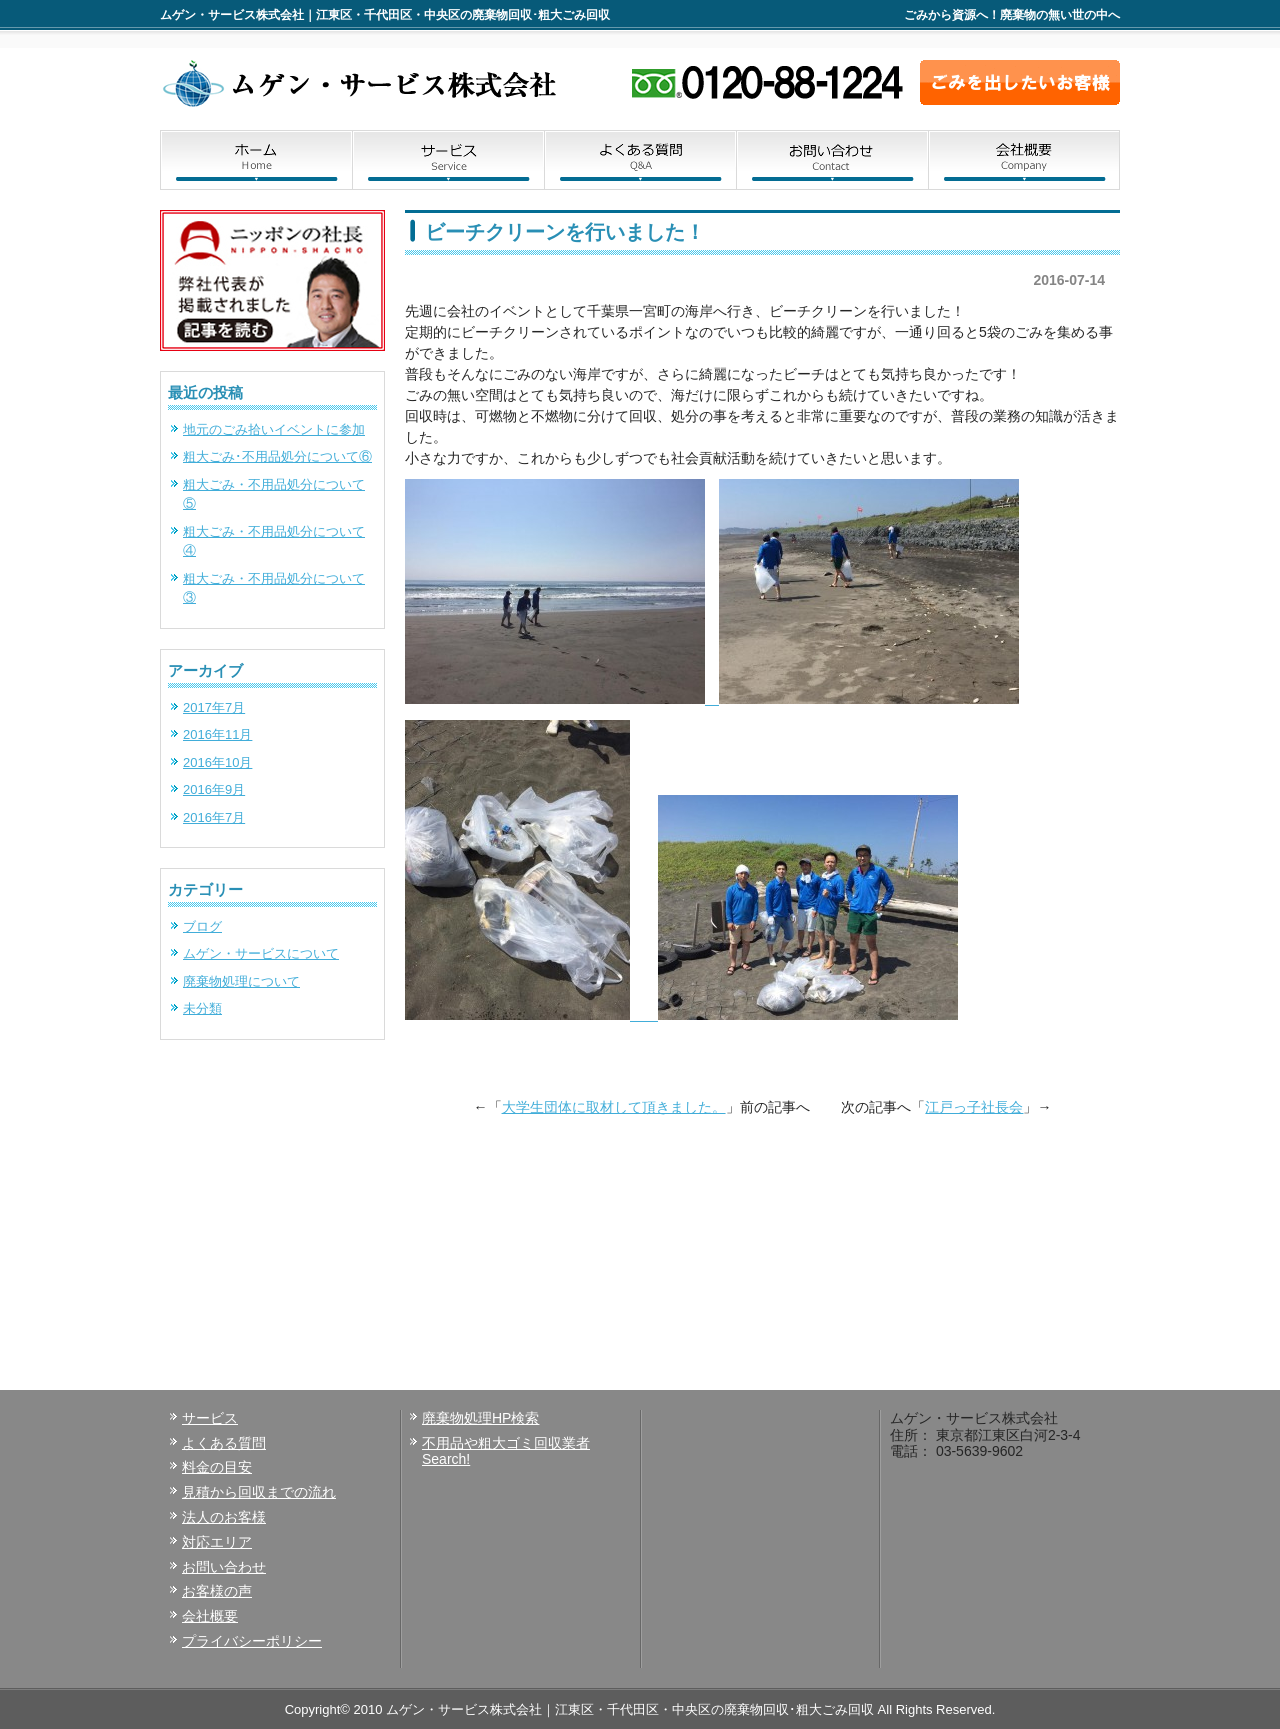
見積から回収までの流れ (259, 1492)
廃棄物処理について (241, 981)
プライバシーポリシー (252, 1641)
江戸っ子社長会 (974, 1107)
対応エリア (217, 1542)
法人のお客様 (224, 1517)
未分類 (202, 1008)
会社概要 (1024, 160)
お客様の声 (217, 1591)
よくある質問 (640, 160)
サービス (448, 160)
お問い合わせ (832, 160)
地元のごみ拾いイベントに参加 (274, 429)
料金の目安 (217, 1467)
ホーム (256, 160)
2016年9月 (214, 789)
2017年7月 (214, 707)
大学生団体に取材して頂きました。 (614, 1107)
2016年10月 (217, 762)
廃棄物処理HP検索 (480, 1418)
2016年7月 (214, 817)
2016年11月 (217, 734)
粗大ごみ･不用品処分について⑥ (277, 456)
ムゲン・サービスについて (261, 953)
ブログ (202, 926)
